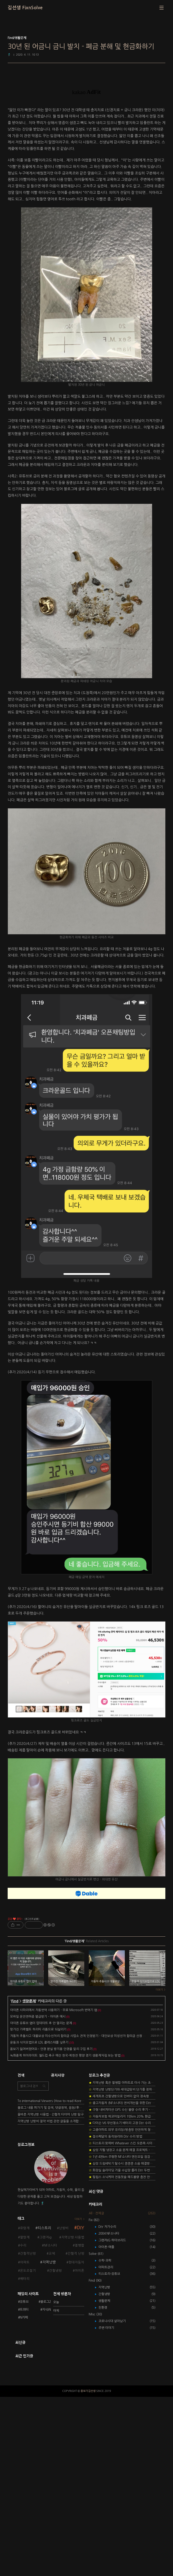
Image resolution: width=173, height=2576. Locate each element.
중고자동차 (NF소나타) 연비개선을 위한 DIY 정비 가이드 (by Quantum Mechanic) (122, 2166)
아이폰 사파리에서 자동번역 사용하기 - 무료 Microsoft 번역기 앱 (53, 2073)
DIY (80, 2291)
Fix (94, 2283)
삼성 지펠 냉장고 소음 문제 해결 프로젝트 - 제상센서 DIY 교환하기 (122, 2213)
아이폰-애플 (110, 2310)
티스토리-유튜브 (112, 2337)
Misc (95, 2377)
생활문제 (29, 2064)
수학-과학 (108, 2323)
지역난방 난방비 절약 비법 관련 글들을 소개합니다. (51, 2184)
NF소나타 (50, 2308)
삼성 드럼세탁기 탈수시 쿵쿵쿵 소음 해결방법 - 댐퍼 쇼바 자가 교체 (122, 2226)
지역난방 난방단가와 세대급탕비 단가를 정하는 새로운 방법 (122, 2152)
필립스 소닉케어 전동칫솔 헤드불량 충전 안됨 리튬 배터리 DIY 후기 (122, 2240)
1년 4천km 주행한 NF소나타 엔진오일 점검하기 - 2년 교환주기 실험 (122, 2219)
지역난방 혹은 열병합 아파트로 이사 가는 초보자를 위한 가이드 (122, 2145)
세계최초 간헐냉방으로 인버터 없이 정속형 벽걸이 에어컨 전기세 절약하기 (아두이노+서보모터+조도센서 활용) (122, 2159)
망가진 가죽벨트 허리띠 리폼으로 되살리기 (38, 2092)
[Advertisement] (86, 1944)
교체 (52, 2316)
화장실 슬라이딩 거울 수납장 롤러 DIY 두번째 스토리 (122, 2233)
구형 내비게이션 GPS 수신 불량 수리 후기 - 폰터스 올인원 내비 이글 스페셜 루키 (122, 2172)
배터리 (25, 2341)
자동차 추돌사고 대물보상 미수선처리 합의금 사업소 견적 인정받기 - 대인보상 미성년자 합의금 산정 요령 (79, 2098)
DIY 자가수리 (110, 2290)
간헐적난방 (28, 2316)
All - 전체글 (96, 2276)
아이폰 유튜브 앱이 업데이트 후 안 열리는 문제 (41, 2086)
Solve (96, 2316)
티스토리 (44, 2291)
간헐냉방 (55, 2333)
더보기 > (160, 2052)
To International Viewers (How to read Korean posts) (51, 2163)
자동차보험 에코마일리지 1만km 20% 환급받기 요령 (122, 2179)
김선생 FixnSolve (25, 7)
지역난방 (49, 2325)
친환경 (106, 2370)
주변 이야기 (109, 2391)
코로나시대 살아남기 (115, 2384)
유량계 (25, 2291)
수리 (23, 2308)
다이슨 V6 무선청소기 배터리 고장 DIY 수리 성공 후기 (122, 2186)
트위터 (24, 2435)
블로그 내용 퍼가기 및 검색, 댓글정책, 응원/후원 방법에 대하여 (51, 2170)
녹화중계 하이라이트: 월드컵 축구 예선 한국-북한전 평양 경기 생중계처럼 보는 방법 (65, 2118)
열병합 (79, 2308)
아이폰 (79, 2333)
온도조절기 (28, 2333)
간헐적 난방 (76, 2316)
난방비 (63, 2291)
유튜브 (24, 2427)
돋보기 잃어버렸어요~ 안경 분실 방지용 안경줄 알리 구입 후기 (51, 2112)
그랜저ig (45, 2300)
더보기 (78, 2282)
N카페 (24, 2443)
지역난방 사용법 (72, 2300)
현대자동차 (76, 2325)
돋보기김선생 (88, 2570)
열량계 (25, 2300)
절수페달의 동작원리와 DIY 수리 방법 (115, 2199)
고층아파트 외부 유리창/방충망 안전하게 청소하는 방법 (122, 2192)
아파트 (25, 2325)
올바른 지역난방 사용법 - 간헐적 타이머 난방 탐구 (51, 2177)
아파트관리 (109, 2330)
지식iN (46, 2435)
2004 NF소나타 (112, 2296)
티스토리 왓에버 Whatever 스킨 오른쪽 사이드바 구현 (122, 2206)
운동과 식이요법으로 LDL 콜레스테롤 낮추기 (39, 2105)
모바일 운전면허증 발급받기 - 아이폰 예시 (38, 2079)
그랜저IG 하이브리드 (115, 2303)
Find (14, 2064)
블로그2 (45, 2427)
